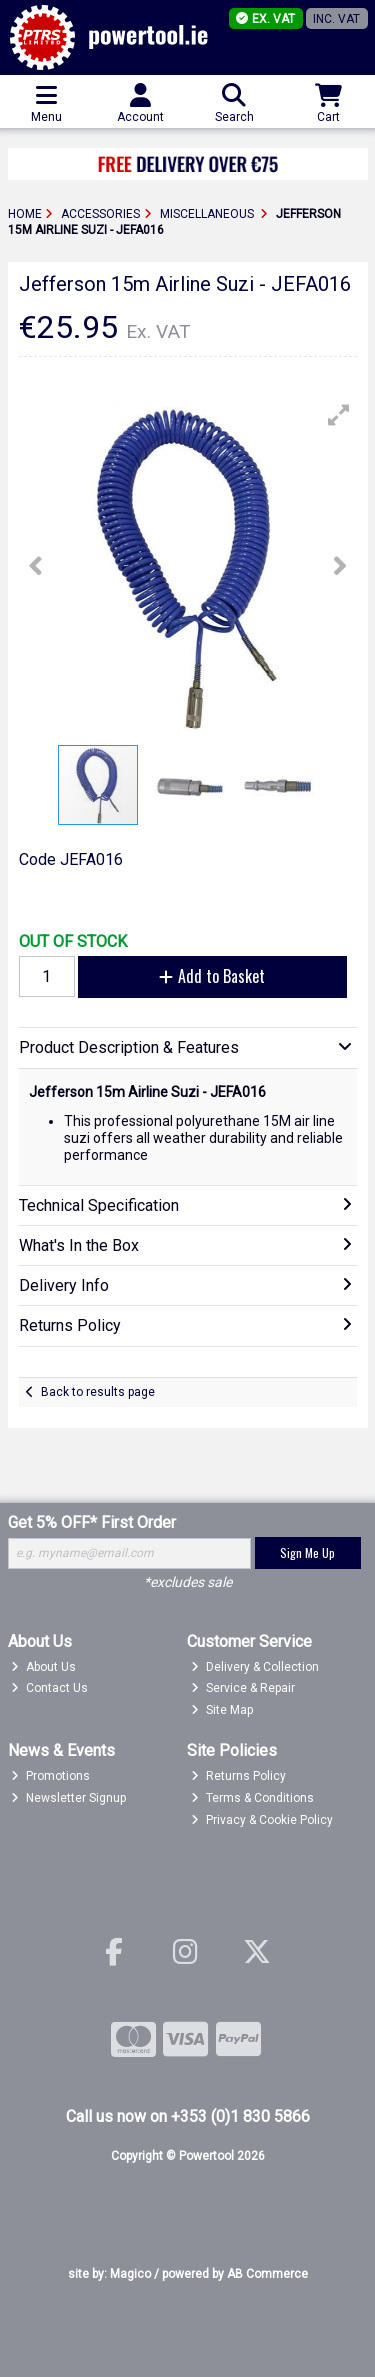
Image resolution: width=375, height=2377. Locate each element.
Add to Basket (212, 976)
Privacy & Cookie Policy (262, 1820)
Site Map (222, 1710)
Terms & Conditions (252, 1798)
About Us (43, 1667)
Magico (130, 2274)
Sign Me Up (307, 1552)
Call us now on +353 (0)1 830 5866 (188, 2116)
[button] (339, 415)
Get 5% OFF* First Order (92, 1522)
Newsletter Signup (68, 1798)
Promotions (50, 1776)
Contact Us (49, 1688)
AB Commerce (267, 2274)
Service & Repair (243, 1688)
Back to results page (98, 1392)
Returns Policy (238, 1776)
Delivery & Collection (255, 1667)
